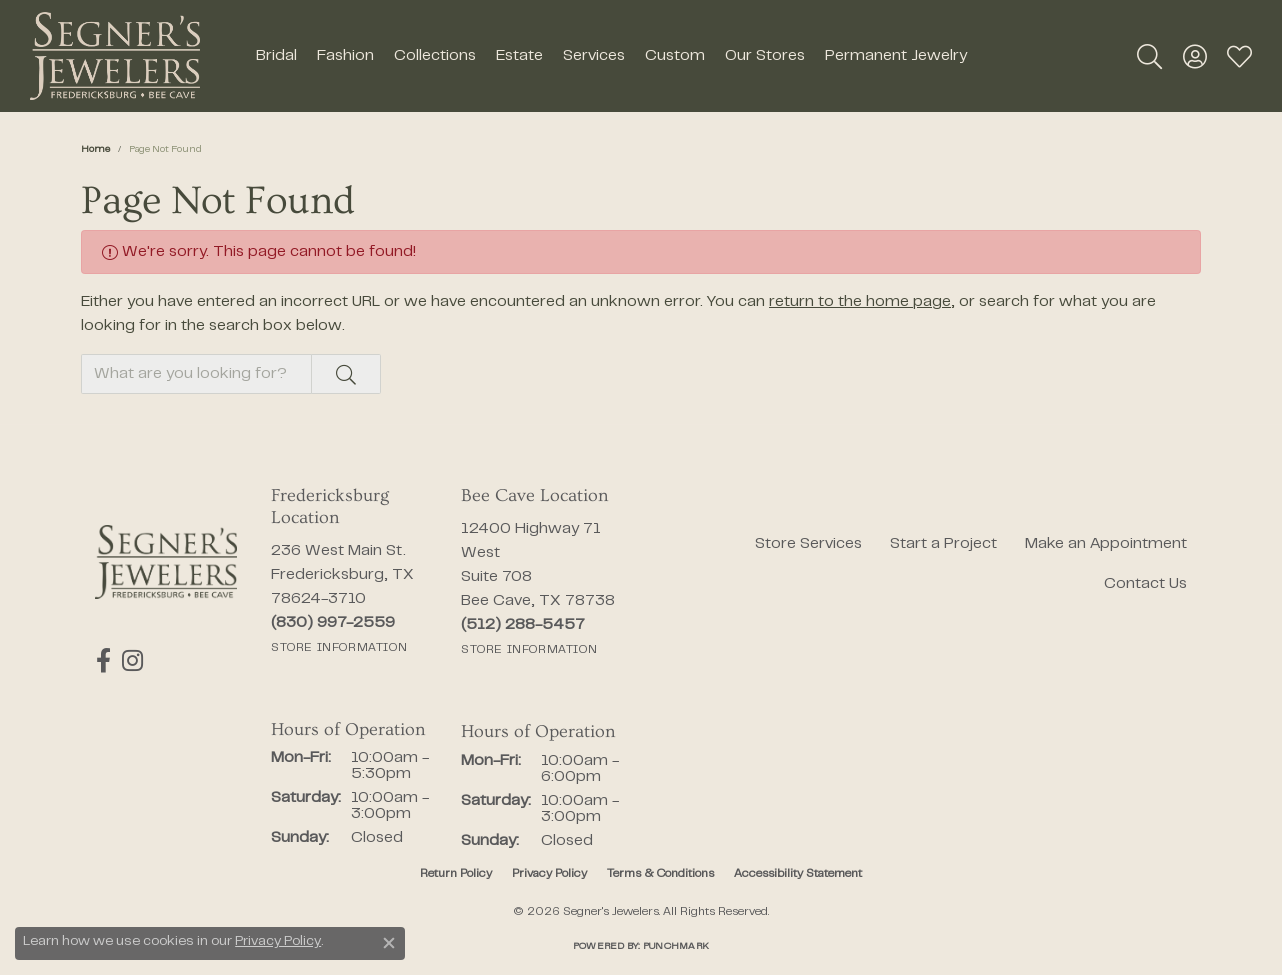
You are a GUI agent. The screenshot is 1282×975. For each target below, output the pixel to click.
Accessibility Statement (798, 874)
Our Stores (765, 56)
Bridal (276, 56)
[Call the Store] (333, 623)
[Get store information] (339, 648)
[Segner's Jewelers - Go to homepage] (166, 562)
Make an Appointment (1106, 544)
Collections (435, 56)
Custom (675, 56)
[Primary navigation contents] (611, 56)
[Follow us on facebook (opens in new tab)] (102, 661)
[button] (1149, 56)
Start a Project (943, 544)
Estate (519, 56)
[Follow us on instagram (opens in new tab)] (130, 661)
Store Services (808, 544)
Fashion (345, 56)
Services (594, 56)
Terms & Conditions (660, 874)
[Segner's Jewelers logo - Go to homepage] (115, 56)
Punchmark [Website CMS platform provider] (676, 946)
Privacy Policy (549, 874)
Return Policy (456, 874)
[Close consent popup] (389, 943)
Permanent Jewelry (896, 56)
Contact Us (1145, 584)
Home (95, 149)
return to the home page (860, 302)
